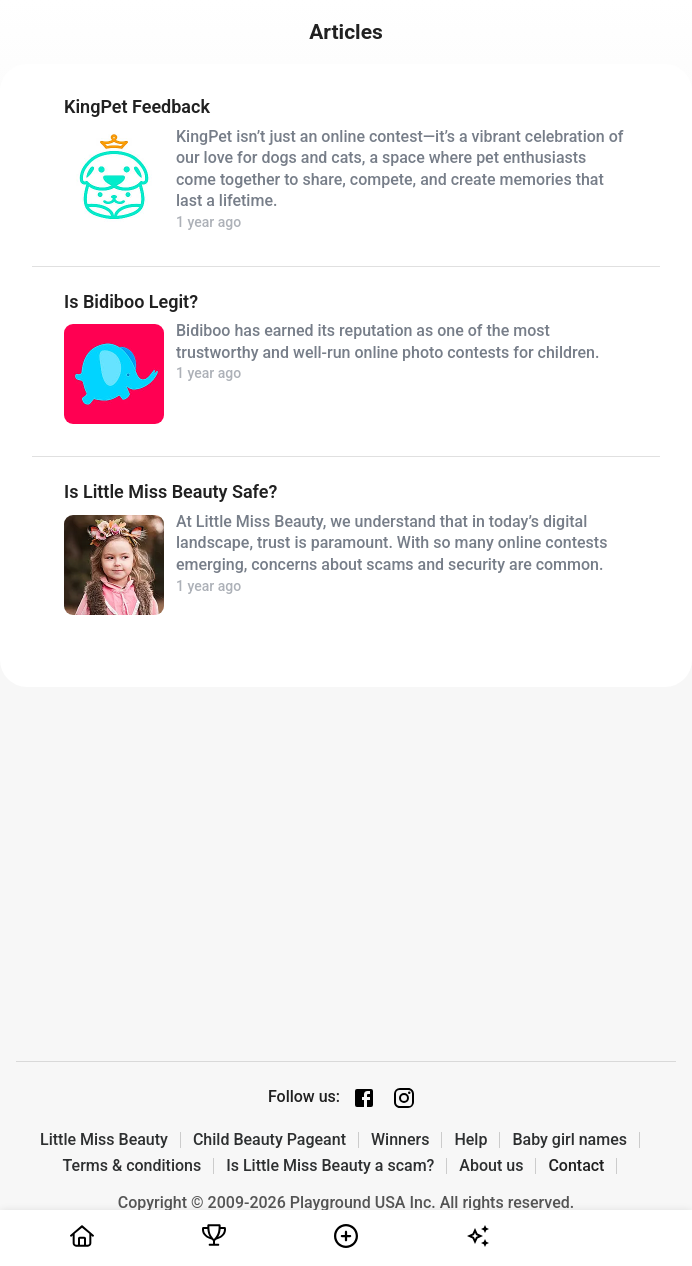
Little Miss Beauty (104, 1140)
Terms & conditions (132, 1166)
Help (470, 1140)
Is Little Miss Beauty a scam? (330, 1166)
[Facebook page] (364, 1098)
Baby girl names (569, 1140)
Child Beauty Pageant (269, 1140)
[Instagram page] (404, 1098)
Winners (400, 1140)
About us (491, 1166)
